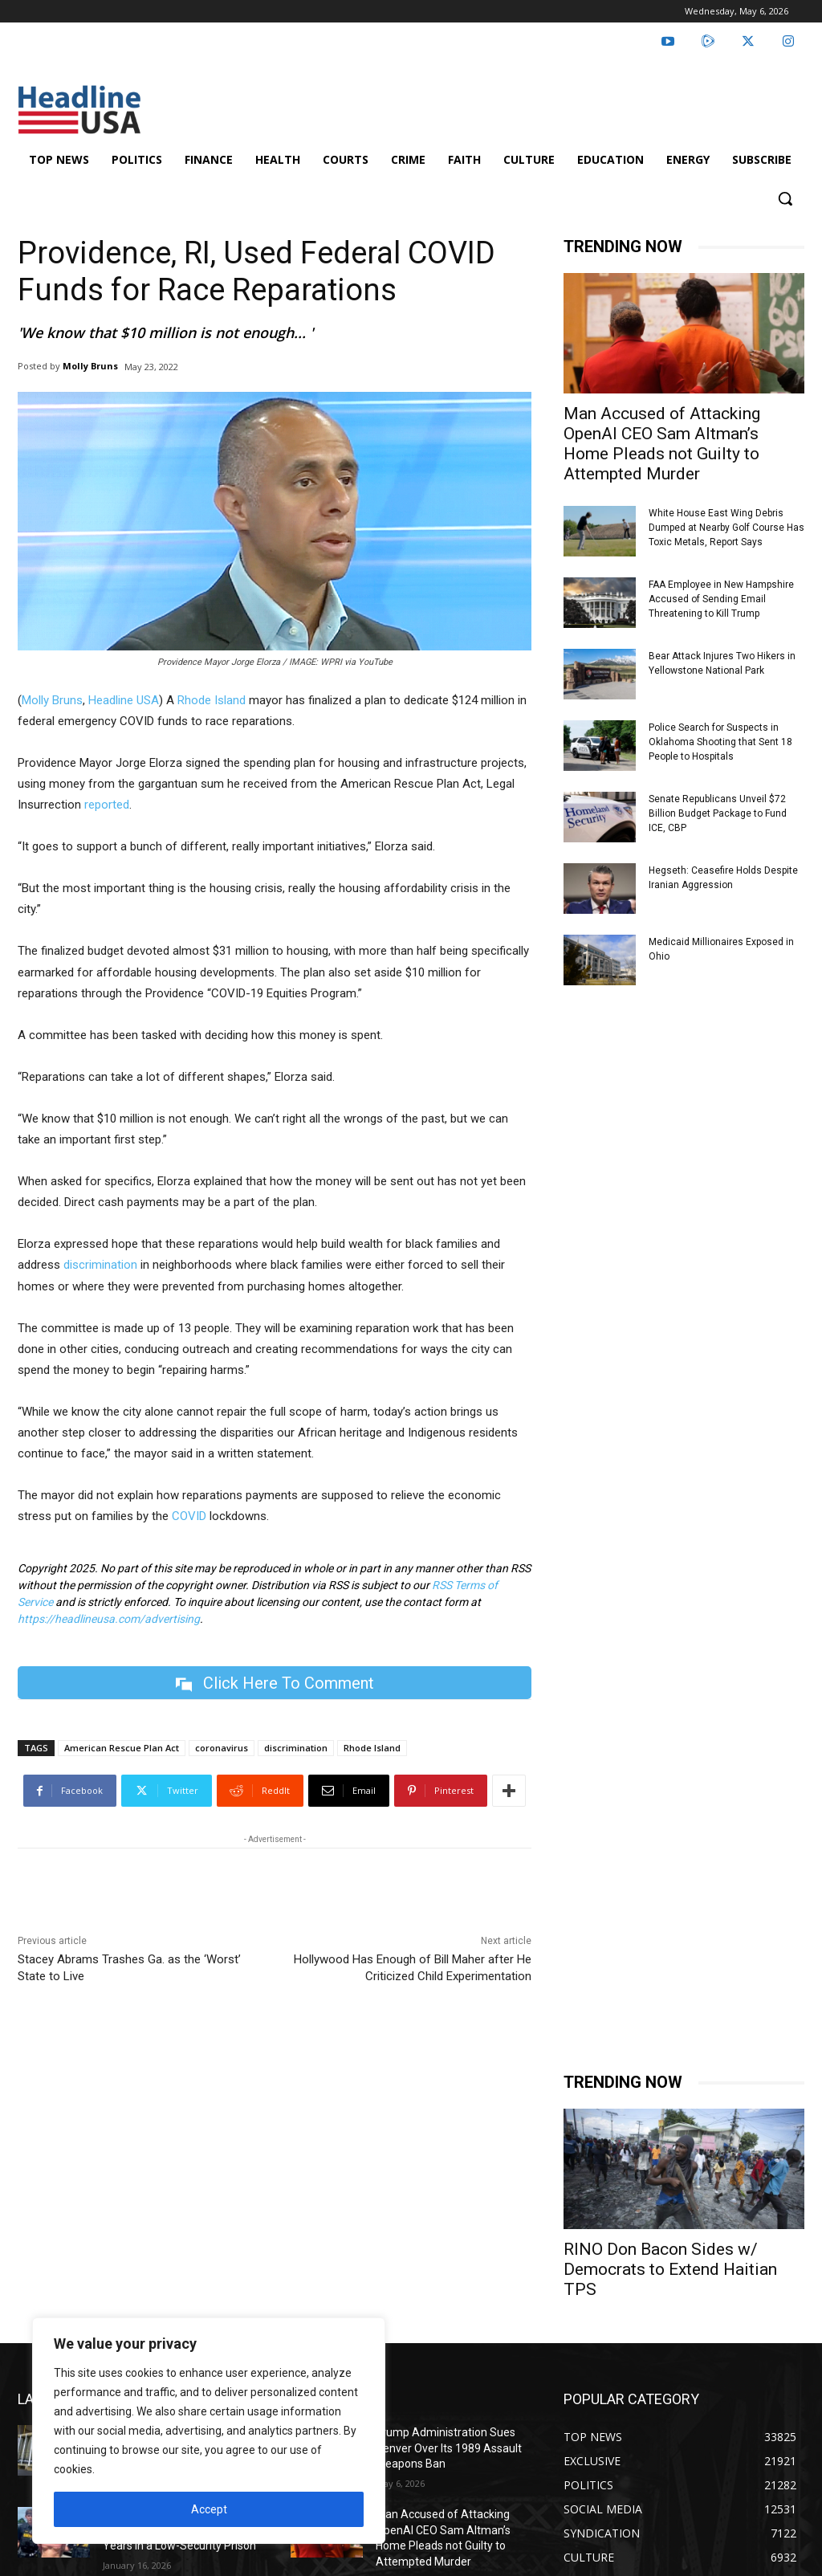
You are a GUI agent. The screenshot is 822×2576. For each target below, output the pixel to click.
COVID (189, 1516)
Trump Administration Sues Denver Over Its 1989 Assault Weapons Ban (449, 2448)
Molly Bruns (90, 366)
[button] (785, 198)
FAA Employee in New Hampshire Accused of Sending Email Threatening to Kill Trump (721, 599)
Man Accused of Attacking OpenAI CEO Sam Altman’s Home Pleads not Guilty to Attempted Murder (662, 443)
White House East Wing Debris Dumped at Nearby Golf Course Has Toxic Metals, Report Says (726, 527)
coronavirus (221, 1748)
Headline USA (123, 700)
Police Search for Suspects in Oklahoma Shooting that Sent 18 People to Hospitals (720, 742)
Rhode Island (211, 700)
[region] (208, 2430)
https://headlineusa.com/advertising (109, 1618)
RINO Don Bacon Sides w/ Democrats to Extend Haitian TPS (670, 2269)
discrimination (100, 1264)
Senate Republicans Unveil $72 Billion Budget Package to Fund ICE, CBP (718, 813)
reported (106, 804)
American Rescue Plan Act (121, 1748)
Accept (209, 2509)
